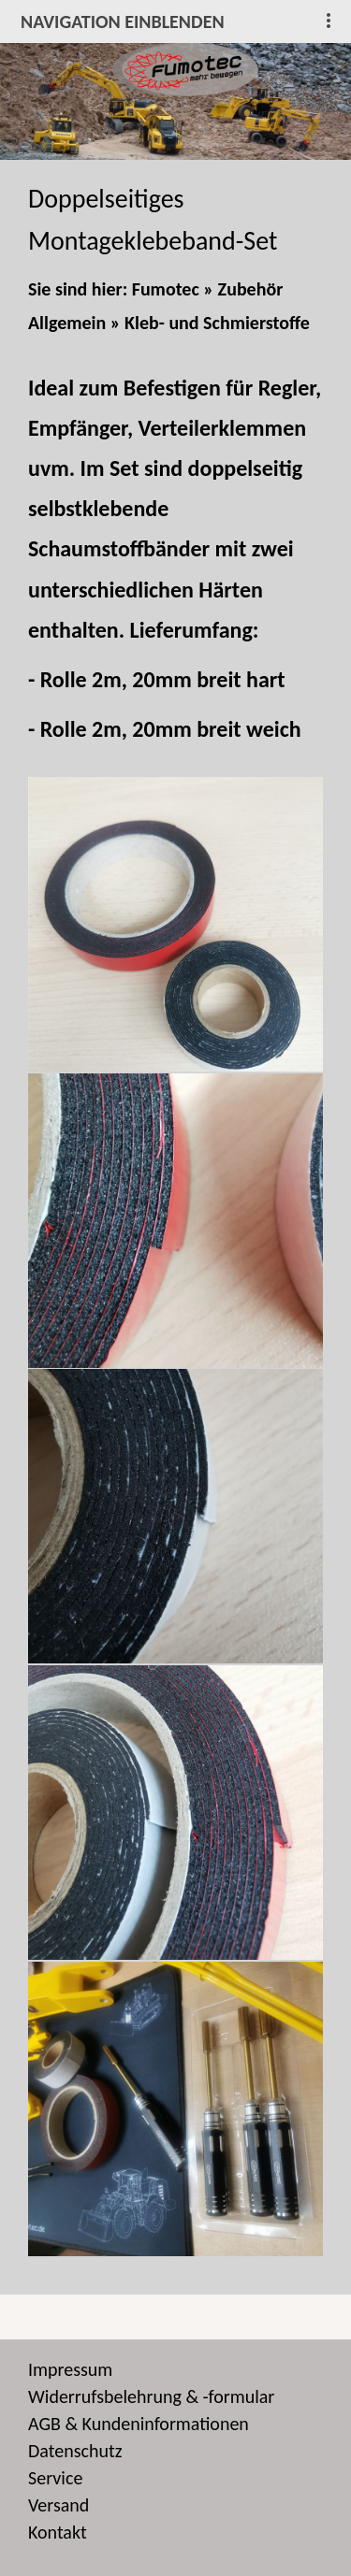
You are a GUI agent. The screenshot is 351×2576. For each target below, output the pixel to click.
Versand (58, 2505)
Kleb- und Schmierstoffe (217, 322)
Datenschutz (75, 2450)
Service (55, 2478)
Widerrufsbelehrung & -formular (151, 2396)
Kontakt (57, 2532)
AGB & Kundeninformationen (138, 2423)
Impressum (70, 2369)
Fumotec (165, 289)
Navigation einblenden (123, 21)
